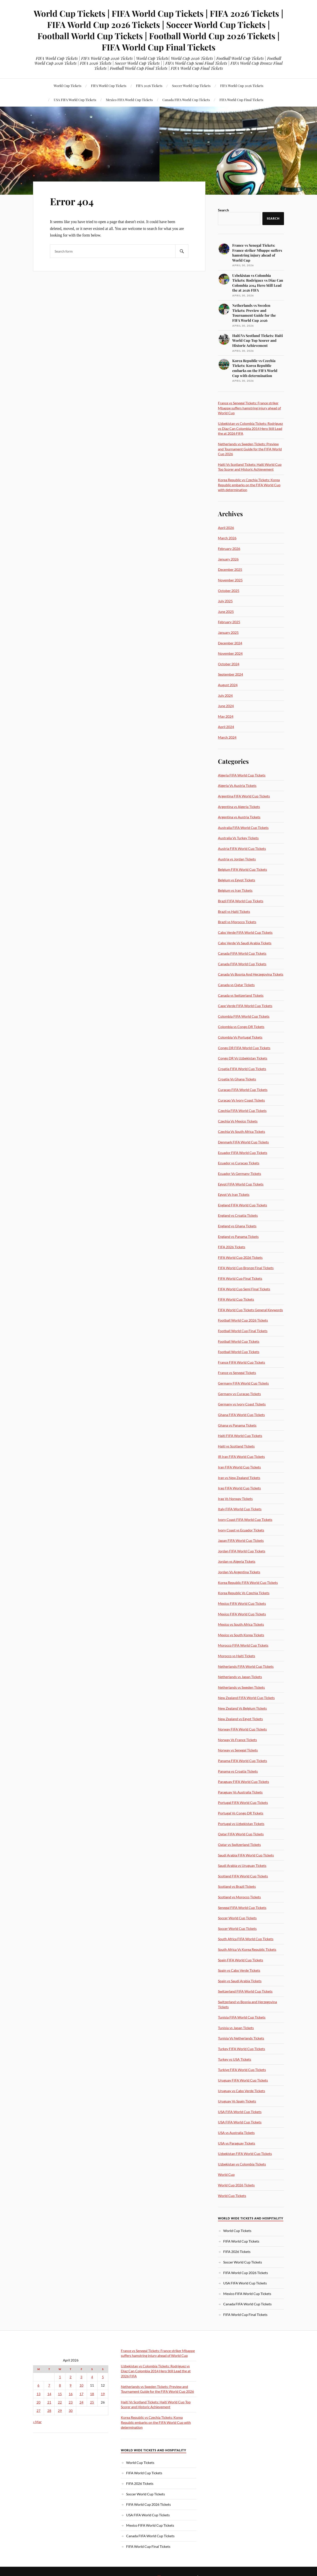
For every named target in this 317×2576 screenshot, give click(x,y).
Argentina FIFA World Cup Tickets (244, 796)
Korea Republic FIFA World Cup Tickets (248, 1582)
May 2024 (225, 716)
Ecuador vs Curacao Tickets (238, 1163)
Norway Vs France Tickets (237, 1740)
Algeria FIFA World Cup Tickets (241, 775)
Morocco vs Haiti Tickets (236, 1656)
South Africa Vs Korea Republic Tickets (247, 1949)
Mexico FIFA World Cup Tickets (129, 99)
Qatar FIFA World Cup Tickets (241, 1834)
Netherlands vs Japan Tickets (240, 1677)
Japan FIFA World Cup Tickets (241, 1540)
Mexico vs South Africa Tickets (241, 1624)
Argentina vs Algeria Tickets (239, 806)
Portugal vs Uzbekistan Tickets (241, 1824)
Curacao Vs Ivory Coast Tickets (241, 1100)
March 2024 (227, 737)
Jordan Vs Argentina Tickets (239, 1572)
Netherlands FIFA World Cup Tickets (246, 1666)
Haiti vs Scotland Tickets (236, 1446)
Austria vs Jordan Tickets (237, 859)
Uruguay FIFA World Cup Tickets (243, 2080)
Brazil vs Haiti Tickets (234, 911)
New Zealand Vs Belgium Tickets (242, 1708)
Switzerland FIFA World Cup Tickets (245, 1991)
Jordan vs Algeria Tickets (236, 1561)
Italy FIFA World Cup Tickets (240, 1509)
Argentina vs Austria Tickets (239, 817)
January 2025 (228, 632)
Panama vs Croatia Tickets (238, 1771)
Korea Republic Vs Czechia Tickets (243, 1593)
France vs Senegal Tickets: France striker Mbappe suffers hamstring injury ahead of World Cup (249, 408)
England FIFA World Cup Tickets (242, 1205)
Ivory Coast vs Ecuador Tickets (241, 1530)
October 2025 (228, 590)
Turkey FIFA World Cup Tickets (241, 2049)
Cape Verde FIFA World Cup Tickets (245, 1006)
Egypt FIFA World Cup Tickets (241, 1184)
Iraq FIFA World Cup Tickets (239, 1488)
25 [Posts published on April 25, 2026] (92, 2402)
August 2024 (228, 685)
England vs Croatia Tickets (238, 1215)
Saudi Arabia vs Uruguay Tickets (242, 1865)
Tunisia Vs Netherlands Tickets (241, 2038)
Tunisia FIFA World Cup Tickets (241, 2017)
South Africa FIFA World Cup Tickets (245, 1939)
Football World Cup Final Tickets (242, 1331)
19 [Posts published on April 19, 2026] (103, 2394)
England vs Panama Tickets (238, 1236)
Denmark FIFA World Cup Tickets (243, 1142)
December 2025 (230, 569)
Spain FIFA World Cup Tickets (240, 1960)
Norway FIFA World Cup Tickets (242, 1729)
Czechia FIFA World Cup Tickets (242, 1110)
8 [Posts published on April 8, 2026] (60, 2385)
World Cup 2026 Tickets (236, 2185)
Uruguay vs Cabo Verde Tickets (241, 2091)
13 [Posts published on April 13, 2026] (39, 2394)
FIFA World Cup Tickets (108, 85)
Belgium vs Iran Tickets (235, 890)
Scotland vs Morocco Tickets (239, 1897)
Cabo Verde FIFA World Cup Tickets (245, 932)
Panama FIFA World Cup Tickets (242, 1761)
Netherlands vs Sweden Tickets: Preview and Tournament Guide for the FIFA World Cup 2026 (250, 449)
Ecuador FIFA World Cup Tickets (242, 1152)
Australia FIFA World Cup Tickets (243, 827)
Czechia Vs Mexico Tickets (238, 1121)
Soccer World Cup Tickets (191, 85)
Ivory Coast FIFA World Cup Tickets (245, 1519)
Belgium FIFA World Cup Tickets (242, 869)
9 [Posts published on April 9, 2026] (71, 2385)
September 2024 (230, 674)
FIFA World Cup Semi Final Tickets (244, 1289)
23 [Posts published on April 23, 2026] (71, 2402)
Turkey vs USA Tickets (234, 2059)
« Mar (37, 2422)
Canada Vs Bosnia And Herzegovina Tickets (250, 974)
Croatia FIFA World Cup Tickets (242, 1069)
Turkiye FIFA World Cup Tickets (242, 2069)
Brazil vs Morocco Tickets (237, 922)
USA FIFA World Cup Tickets (75, 99)
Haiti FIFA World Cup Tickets (240, 1435)
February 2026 (229, 548)
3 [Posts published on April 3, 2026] (81, 2377)
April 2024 (226, 727)
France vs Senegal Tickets (237, 1372)
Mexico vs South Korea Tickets (241, 1635)
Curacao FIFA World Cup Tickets (242, 1089)
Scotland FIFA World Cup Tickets (243, 1876)
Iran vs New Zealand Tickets (239, 1478)
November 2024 (230, 653)
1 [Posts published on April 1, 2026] (60, 2377)
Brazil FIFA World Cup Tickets (240, 901)
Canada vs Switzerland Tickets (241, 995)
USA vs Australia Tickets (236, 2132)
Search (223, 210)
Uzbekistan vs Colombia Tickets (242, 2164)
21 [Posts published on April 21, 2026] (49, 2402)
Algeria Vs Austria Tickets (237, 785)
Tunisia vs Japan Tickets (236, 2028)
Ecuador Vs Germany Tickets (239, 1173)
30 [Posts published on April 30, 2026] (71, 2411)
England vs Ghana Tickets (237, 1226)
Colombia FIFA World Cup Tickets (243, 1016)
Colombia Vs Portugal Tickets (240, 1037)
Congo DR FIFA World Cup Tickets (244, 1048)
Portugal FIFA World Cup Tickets (243, 1802)
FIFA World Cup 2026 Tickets (241, 85)
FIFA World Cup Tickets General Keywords (250, 1310)
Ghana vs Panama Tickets (237, 1425)
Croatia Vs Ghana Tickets (237, 1079)
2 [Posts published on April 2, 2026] (71, 2377)
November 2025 (230, 580)
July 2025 (225, 601)
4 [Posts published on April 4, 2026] (92, 2377)
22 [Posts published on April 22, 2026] (60, 2402)
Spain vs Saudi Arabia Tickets (240, 1981)
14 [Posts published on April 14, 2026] (49, 2394)
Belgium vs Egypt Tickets (236, 880)
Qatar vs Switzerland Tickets (239, 1844)
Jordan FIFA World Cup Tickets (241, 1551)
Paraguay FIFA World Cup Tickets (243, 1781)
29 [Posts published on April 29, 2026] (60, 2411)
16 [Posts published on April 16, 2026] (71, 2394)
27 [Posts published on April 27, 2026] (39, 2411)
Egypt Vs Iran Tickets (233, 1194)
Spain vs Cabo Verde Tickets (239, 1970)
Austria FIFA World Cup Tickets (242, 848)
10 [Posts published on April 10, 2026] (81, 2385)
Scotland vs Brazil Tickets (237, 1886)
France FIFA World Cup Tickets (241, 1362)
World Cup (226, 2174)
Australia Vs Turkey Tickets (238, 838)
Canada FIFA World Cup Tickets (186, 99)
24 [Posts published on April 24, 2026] (81, 2402)
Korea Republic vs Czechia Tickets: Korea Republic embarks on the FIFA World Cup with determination (249, 485)
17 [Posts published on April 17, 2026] (81, 2394)
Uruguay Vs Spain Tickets (237, 2101)
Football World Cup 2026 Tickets (243, 1320)
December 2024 (230, 643)
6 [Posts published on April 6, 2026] (38, 2385)
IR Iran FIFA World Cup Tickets (241, 1456)
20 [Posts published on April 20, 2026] (39, 2402)
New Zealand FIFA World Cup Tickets (246, 1698)
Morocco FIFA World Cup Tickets (243, 1645)
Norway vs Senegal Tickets (238, 1750)
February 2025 (229, 622)
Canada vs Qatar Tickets (236, 985)
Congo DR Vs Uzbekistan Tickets (242, 1058)
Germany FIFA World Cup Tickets (243, 1383)
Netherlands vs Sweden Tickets (241, 1687)
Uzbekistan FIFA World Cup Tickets (245, 2153)
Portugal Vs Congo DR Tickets (240, 1813)
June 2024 (226, 706)
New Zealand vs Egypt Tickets (240, 1719)
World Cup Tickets (67, 85)
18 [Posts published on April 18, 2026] (92, 2394)
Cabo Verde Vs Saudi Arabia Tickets (244, 943)
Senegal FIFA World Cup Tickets (242, 1907)
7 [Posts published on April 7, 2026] (49, 2385)
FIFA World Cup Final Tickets (241, 99)
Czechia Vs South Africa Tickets (241, 1131)
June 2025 (226, 611)
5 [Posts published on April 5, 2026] (103, 2377)
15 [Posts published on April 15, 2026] (60, 2394)
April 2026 (226, 527)
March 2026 (227, 538)
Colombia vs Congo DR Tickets (241, 1026)
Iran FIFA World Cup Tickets (239, 1467)
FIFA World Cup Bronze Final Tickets (246, 1268)
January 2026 (228, 559)
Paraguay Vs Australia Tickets (240, 1792)
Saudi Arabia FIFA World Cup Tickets (246, 1855)
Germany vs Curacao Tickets (239, 1394)
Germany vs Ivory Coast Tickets (242, 1404)
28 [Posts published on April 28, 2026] (49, 2411)
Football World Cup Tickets (238, 1341)
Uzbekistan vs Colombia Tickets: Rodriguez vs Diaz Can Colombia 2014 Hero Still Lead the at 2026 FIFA (250, 428)
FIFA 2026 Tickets (149, 85)
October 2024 (228, 664)
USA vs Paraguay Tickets (236, 2143)
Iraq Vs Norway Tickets (235, 1498)
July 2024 (225, 695)
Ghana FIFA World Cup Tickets (241, 1415)
